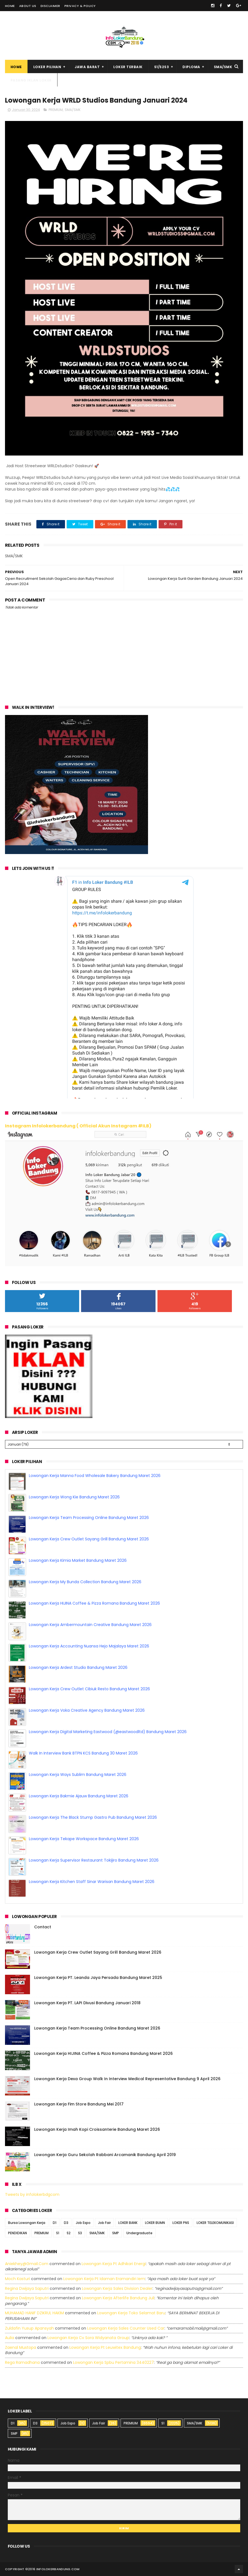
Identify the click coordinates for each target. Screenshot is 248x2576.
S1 (57, 2233)
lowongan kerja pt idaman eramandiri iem (104, 2278)
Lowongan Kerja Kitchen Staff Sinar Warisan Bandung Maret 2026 (91, 1881)
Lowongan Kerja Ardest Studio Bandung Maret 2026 (78, 1667)
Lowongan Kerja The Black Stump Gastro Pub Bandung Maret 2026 (93, 1817)
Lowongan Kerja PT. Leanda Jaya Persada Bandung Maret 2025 (98, 1977)
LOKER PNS (180, 2222)
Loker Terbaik (128, 67)
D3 (66, 2222)
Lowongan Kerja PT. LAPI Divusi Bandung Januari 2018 (87, 2003)
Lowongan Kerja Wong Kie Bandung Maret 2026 (74, 1497)
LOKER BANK (127, 2222)
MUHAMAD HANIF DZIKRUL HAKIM (34, 2313)
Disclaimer (50, 6)
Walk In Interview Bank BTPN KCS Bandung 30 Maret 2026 (83, 1753)
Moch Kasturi (17, 2278)
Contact (42, 1927)
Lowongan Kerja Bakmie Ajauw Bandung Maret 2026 (78, 1796)
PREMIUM (56, 109)
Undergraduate (139, 2233)
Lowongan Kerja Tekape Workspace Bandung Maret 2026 (84, 1839)
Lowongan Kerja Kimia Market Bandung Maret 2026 (78, 1560)
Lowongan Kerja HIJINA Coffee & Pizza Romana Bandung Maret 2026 (94, 1603)
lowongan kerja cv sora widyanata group (88, 2337)
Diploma (191, 67)
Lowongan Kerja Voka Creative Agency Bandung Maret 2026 (87, 1710)
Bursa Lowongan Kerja (26, 2222)
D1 (54, 2222)
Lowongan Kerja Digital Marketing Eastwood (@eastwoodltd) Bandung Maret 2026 (108, 1731)
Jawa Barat (87, 67)
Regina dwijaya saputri (27, 2288)
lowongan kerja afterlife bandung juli (118, 2298)
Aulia (9, 2337)
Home (10, 6)
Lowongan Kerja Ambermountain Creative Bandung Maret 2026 (90, 1624)
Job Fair (104, 2222)
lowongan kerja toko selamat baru (131, 2313)
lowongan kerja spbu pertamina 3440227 (113, 2362)
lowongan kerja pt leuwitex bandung (105, 2347)
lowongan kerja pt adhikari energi (114, 2263)
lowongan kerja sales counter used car (125, 2328)
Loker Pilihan (47, 67)
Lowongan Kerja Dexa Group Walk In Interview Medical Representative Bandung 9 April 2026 (127, 2079)
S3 (80, 2233)
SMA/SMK (223, 67)
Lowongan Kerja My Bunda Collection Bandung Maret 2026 (85, 1582)
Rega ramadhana (22, 2362)
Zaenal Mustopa (20, 2347)
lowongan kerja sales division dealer (117, 2288)
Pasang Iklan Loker (31, 80)
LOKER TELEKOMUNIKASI (215, 2222)
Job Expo (83, 2222)
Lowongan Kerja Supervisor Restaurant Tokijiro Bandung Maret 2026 (94, 1860)
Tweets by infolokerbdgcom (32, 2194)
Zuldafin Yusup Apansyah (29, 2328)
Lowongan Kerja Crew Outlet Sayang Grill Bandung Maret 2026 (89, 1539)
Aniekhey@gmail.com (26, 2263)
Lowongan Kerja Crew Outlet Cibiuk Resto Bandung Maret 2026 (89, 1689)
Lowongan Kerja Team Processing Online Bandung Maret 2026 (89, 1517)
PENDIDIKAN (17, 2233)
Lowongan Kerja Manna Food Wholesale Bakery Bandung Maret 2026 (95, 1475)
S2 (69, 2233)
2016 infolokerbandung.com (54, 2569)
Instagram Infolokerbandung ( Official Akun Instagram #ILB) (78, 1126)
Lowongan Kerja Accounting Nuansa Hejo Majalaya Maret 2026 (89, 1646)
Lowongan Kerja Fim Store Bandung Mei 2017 (79, 2104)
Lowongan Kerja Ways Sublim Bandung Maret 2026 (77, 1774)
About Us (27, 6)
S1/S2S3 (161, 67)
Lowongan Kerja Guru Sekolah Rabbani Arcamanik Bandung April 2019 (105, 2154)
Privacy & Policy (80, 6)
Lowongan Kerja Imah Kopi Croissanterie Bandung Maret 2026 (97, 2129)
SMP (115, 2233)
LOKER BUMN (155, 2222)
